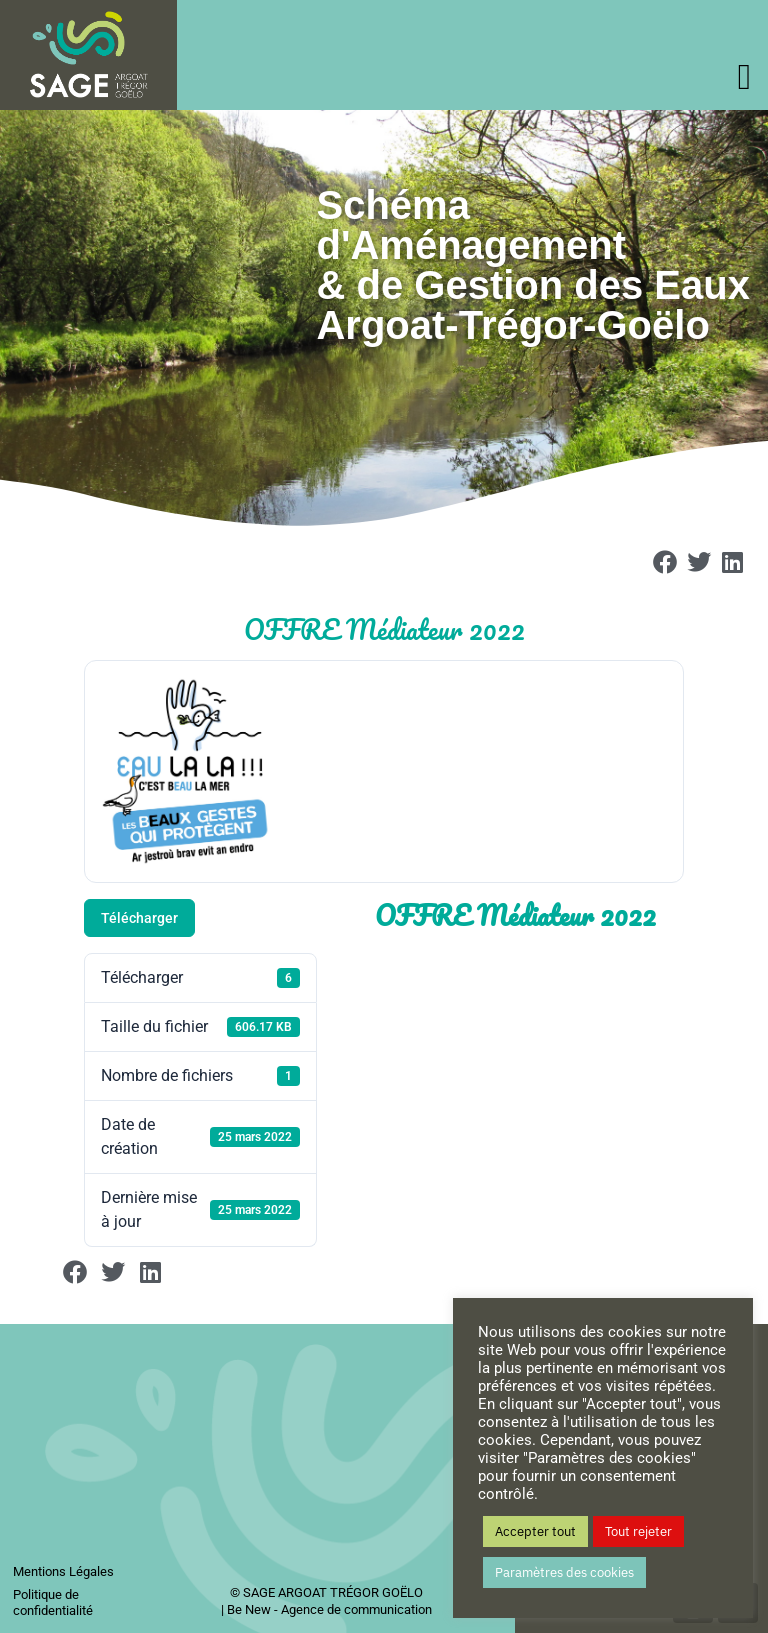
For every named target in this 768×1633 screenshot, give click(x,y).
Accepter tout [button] (535, 1531)
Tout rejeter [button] (638, 1531)
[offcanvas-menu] (744, 77)
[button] (666, 562)
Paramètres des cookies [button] (564, 1572)
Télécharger (139, 918)
